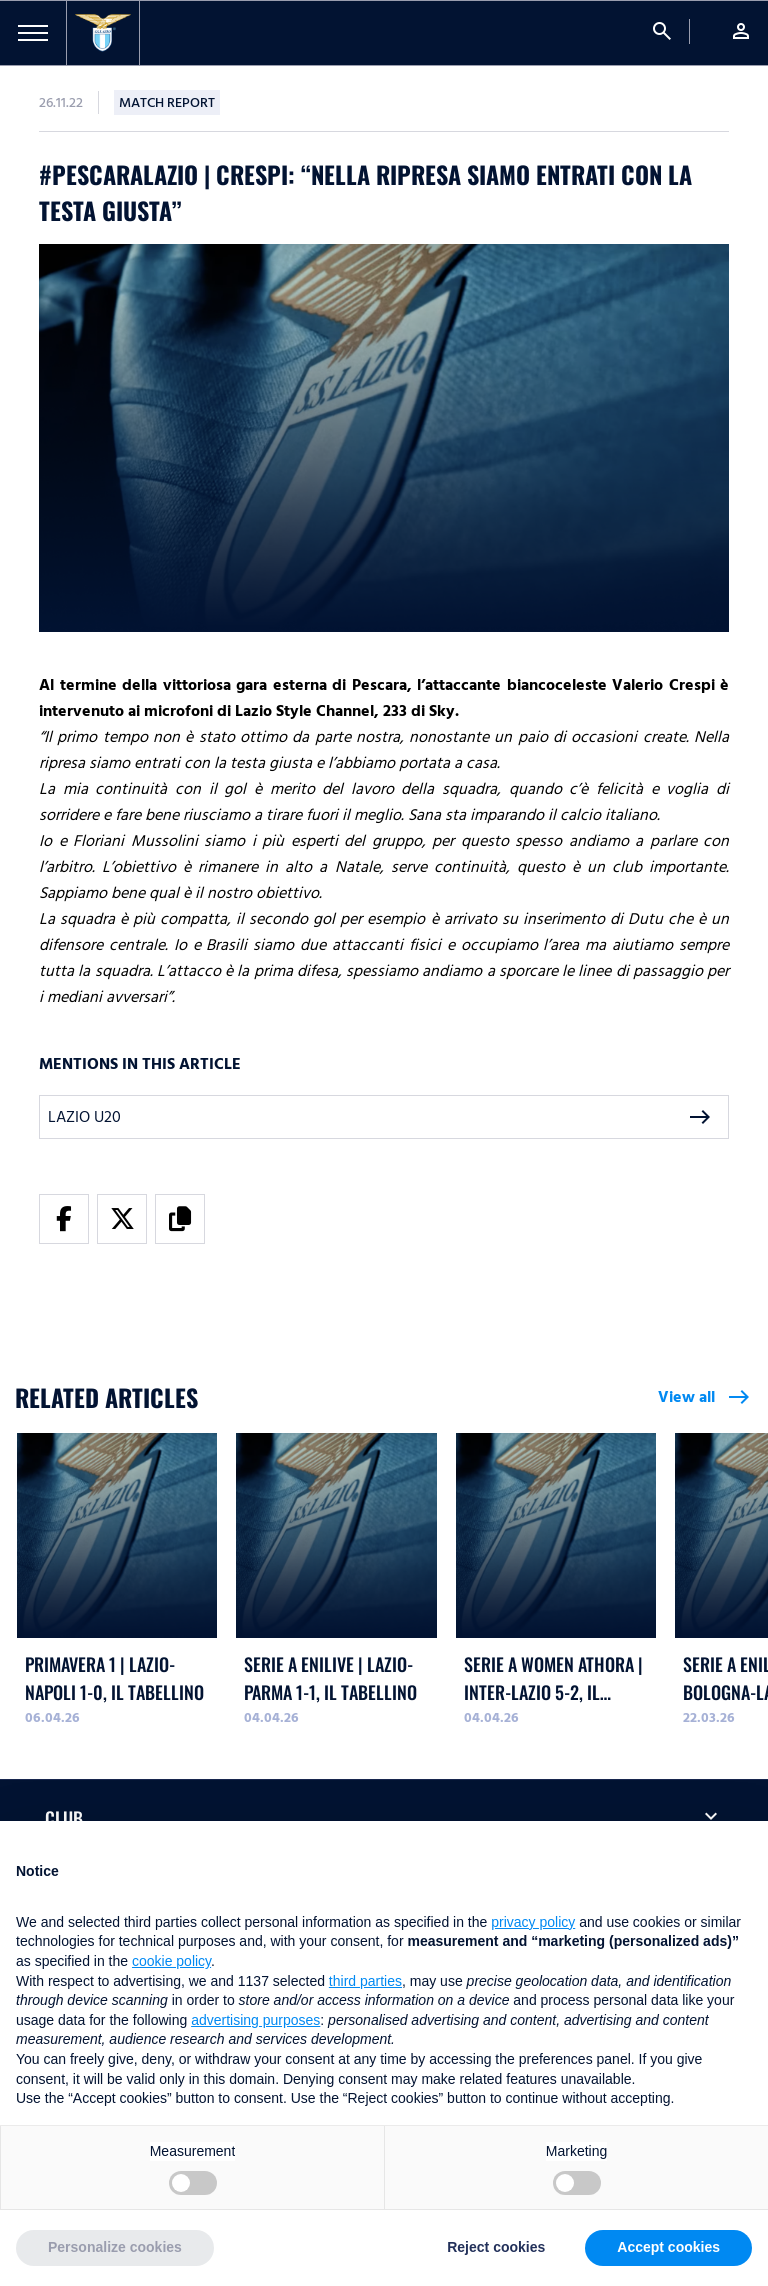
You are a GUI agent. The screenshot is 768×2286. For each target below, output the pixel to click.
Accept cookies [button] (668, 2247)
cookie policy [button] (171, 1961)
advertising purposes (255, 2020)
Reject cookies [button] (496, 2247)
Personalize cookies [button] (115, 2247)
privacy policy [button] (533, 1922)
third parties (365, 1981)
